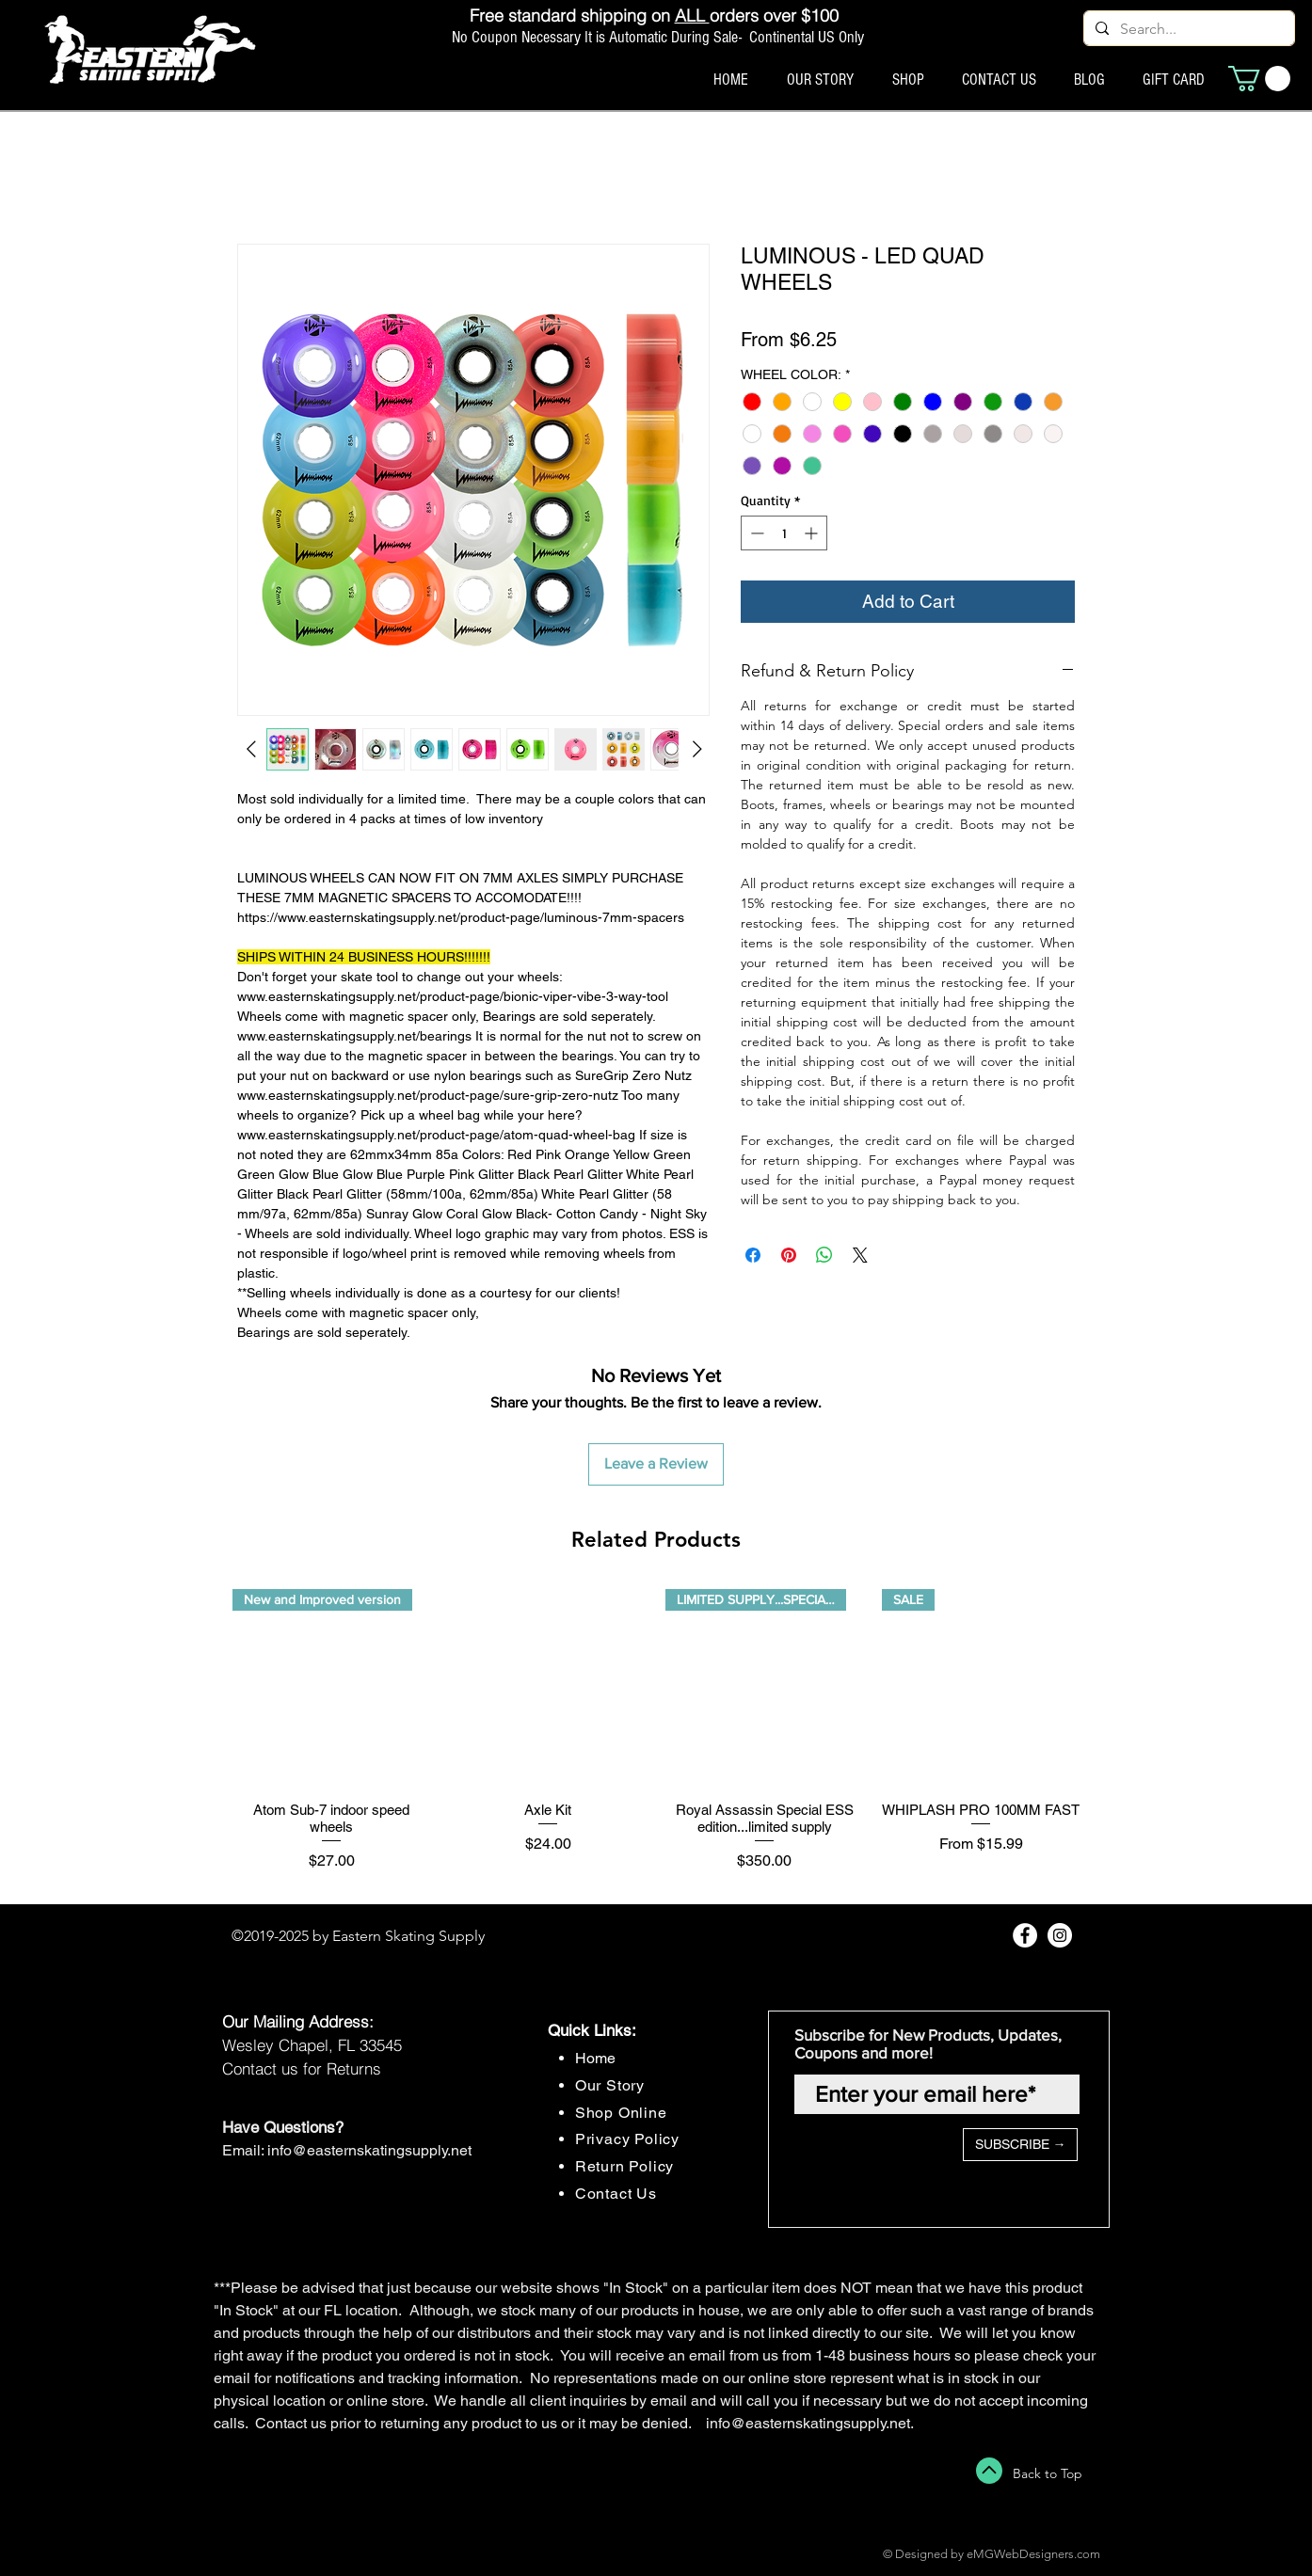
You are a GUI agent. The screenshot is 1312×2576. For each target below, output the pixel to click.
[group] (656, 1739)
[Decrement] (755, 533)
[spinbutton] (784, 533)
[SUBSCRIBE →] (1020, 2144)
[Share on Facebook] (753, 1255)
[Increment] (812, 533)
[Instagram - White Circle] (1060, 1935)
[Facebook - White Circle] (1025, 1935)
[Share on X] (860, 1255)
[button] (1259, 78)
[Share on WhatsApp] (824, 1255)
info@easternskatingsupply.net (369, 2150)
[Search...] (1187, 29)
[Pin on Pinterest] (788, 1255)
